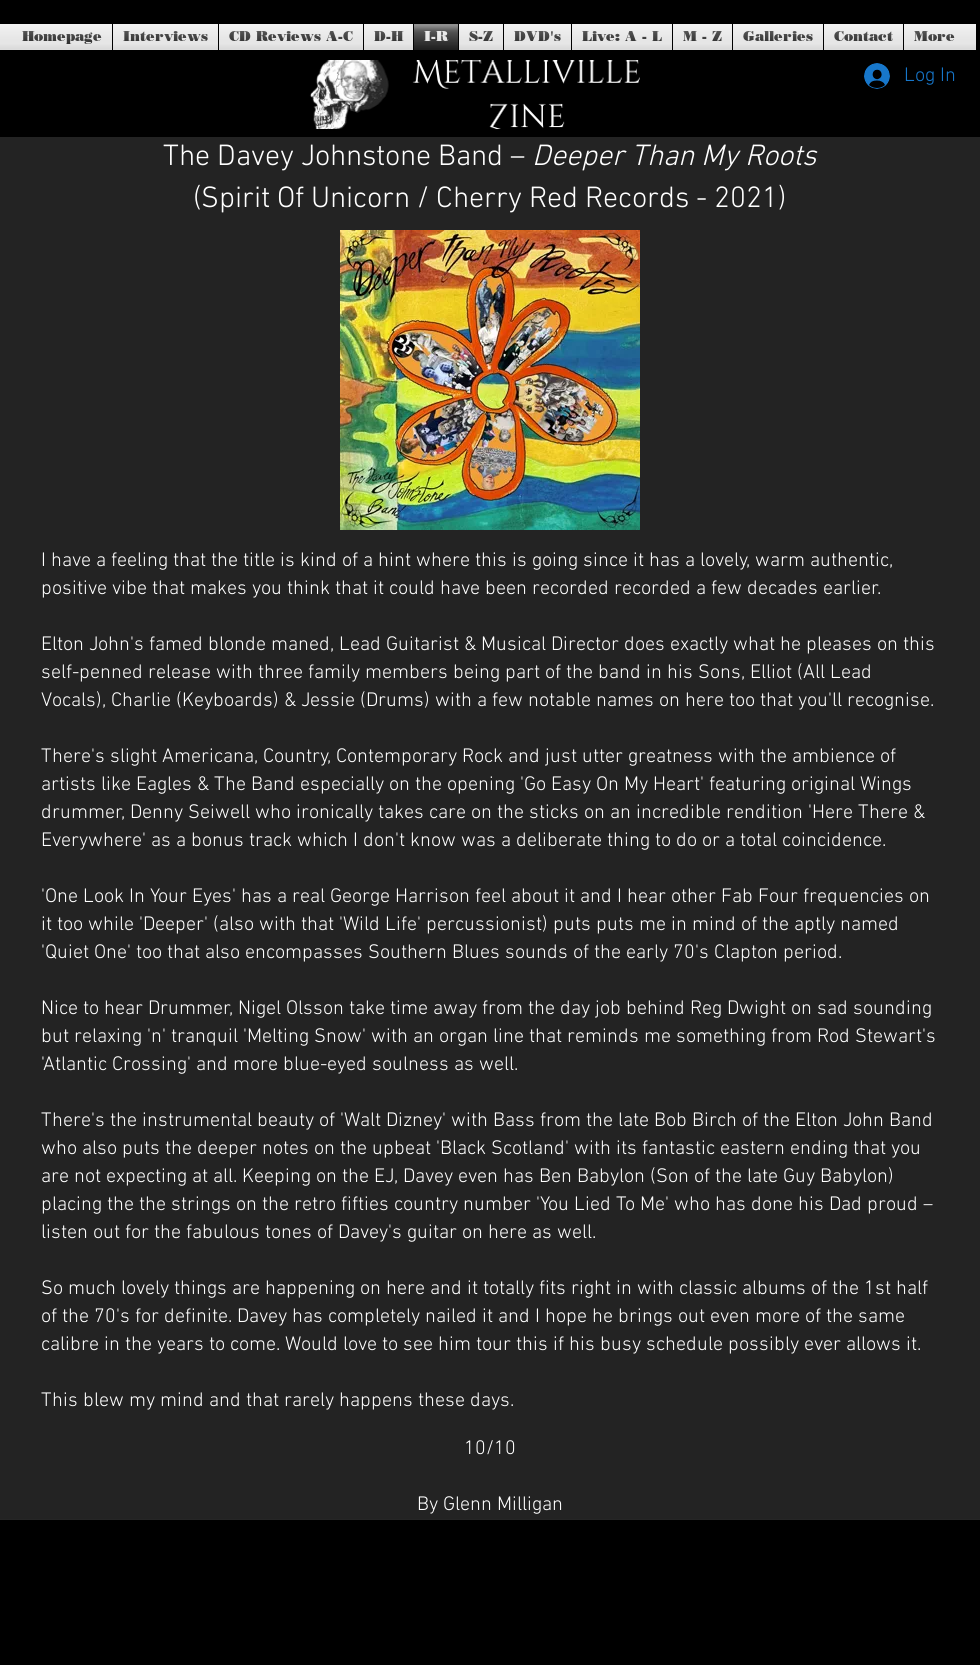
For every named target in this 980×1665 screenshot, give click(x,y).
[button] (537, 37)
